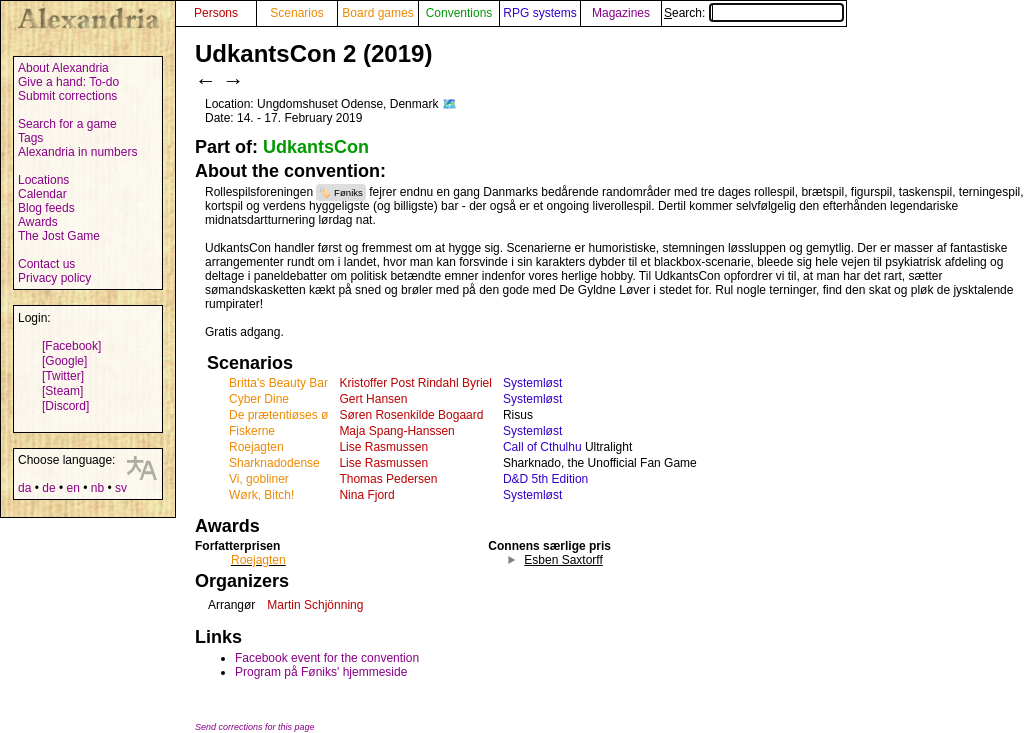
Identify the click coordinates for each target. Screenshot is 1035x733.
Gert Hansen (373, 399)
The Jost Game (59, 236)
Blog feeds (46, 208)
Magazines (621, 13)
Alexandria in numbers (77, 152)
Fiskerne (252, 431)
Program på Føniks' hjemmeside (321, 672)
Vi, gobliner (259, 479)
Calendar (42, 194)
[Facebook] (71, 346)
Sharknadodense (274, 463)
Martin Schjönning (315, 605)
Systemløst (532, 383)
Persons (216, 13)
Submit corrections (67, 96)
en (72, 488)
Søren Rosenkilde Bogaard (411, 415)
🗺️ (449, 104)
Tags (30, 138)
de (48, 488)
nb (97, 488)
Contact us (46, 264)
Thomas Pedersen (388, 479)
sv (121, 488)
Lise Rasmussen (383, 447)
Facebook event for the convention (327, 658)
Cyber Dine (259, 399)
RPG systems (539, 13)
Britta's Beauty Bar (278, 383)
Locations (43, 180)
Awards (38, 222)
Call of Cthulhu (542, 447)
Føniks (348, 192)
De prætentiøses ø (278, 415)
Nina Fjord (366, 495)
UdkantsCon (316, 147)
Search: (754, 13)
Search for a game (67, 124)
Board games (377, 13)
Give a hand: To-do (68, 82)
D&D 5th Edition (545, 479)
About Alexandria (63, 68)
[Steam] (62, 391)
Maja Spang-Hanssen (396, 431)
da (24, 488)
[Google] (64, 361)
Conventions (459, 13)
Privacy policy (54, 278)
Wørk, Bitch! (261, 495)
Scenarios (296, 13)
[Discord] (65, 406)
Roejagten (256, 447)
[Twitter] (63, 376)
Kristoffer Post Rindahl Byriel (415, 383)
